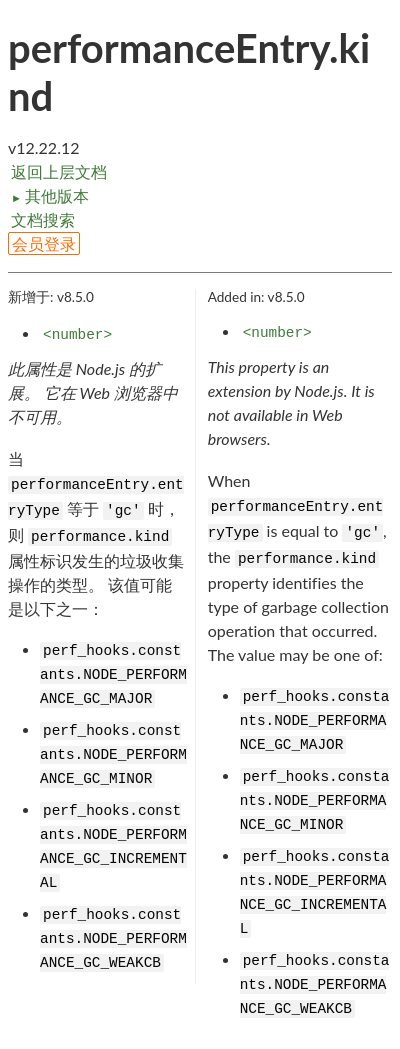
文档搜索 (43, 219)
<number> (77, 335)
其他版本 (50, 195)
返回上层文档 (59, 171)
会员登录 (44, 243)
